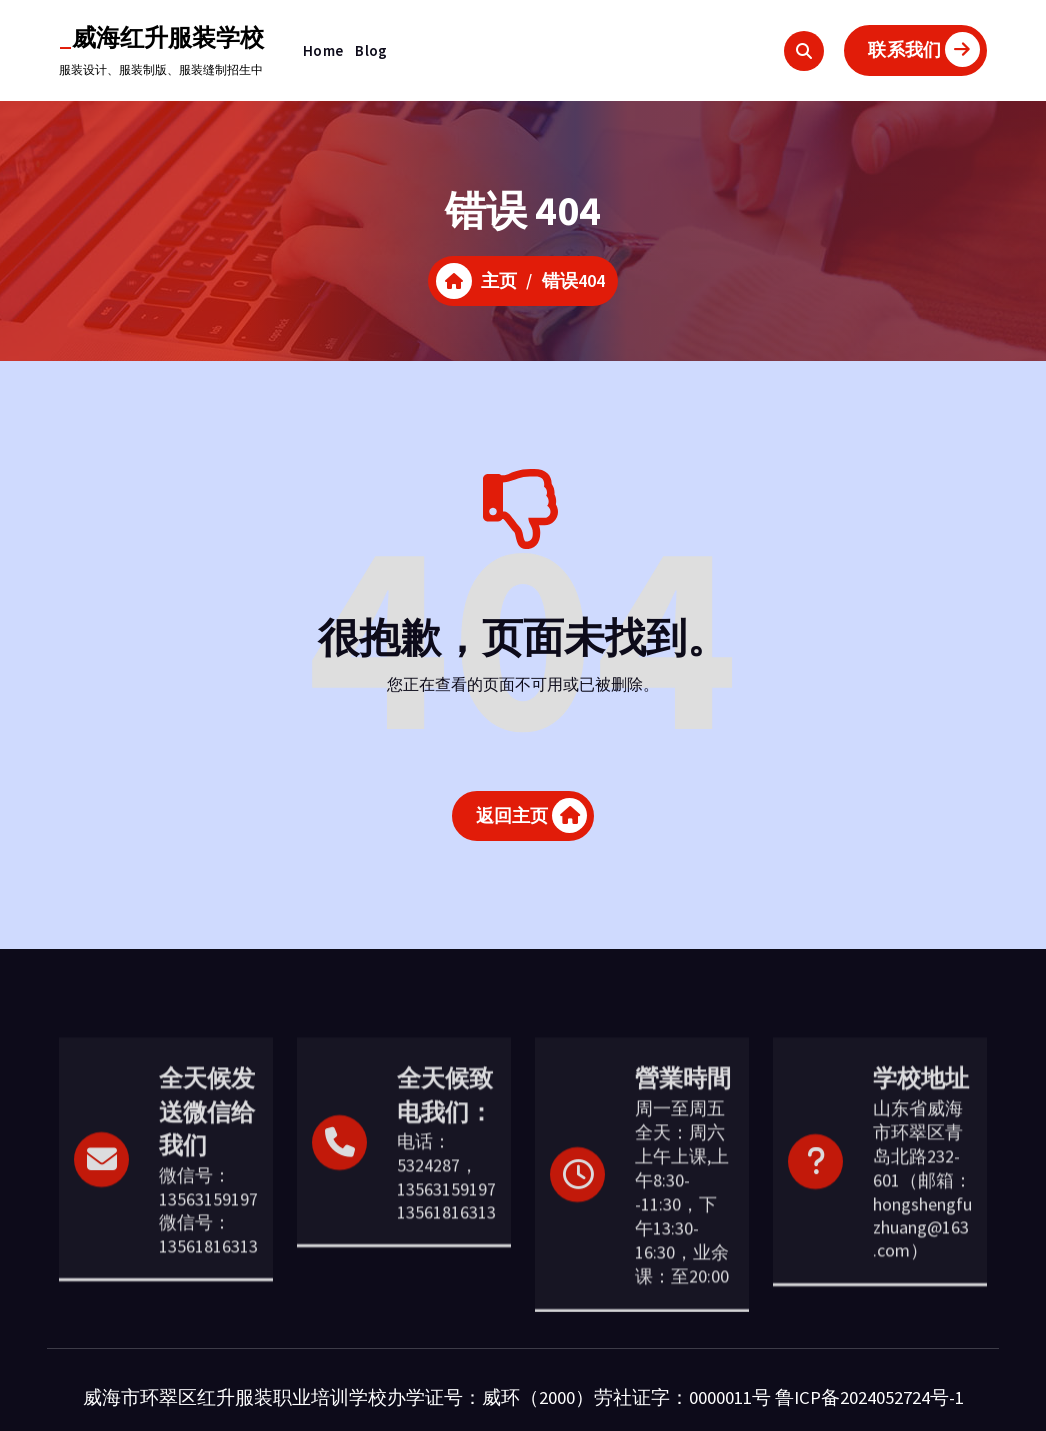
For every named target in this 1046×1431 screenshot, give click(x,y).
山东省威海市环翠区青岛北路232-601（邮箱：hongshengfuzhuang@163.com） (922, 1265)
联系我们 (924, 49)
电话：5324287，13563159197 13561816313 (446, 1263)
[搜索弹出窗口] (804, 51)
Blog (371, 50)
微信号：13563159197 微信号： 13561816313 (208, 1297)
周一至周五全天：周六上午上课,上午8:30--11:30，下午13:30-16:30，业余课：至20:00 (682, 1278)
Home (323, 50)
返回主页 (532, 820)
